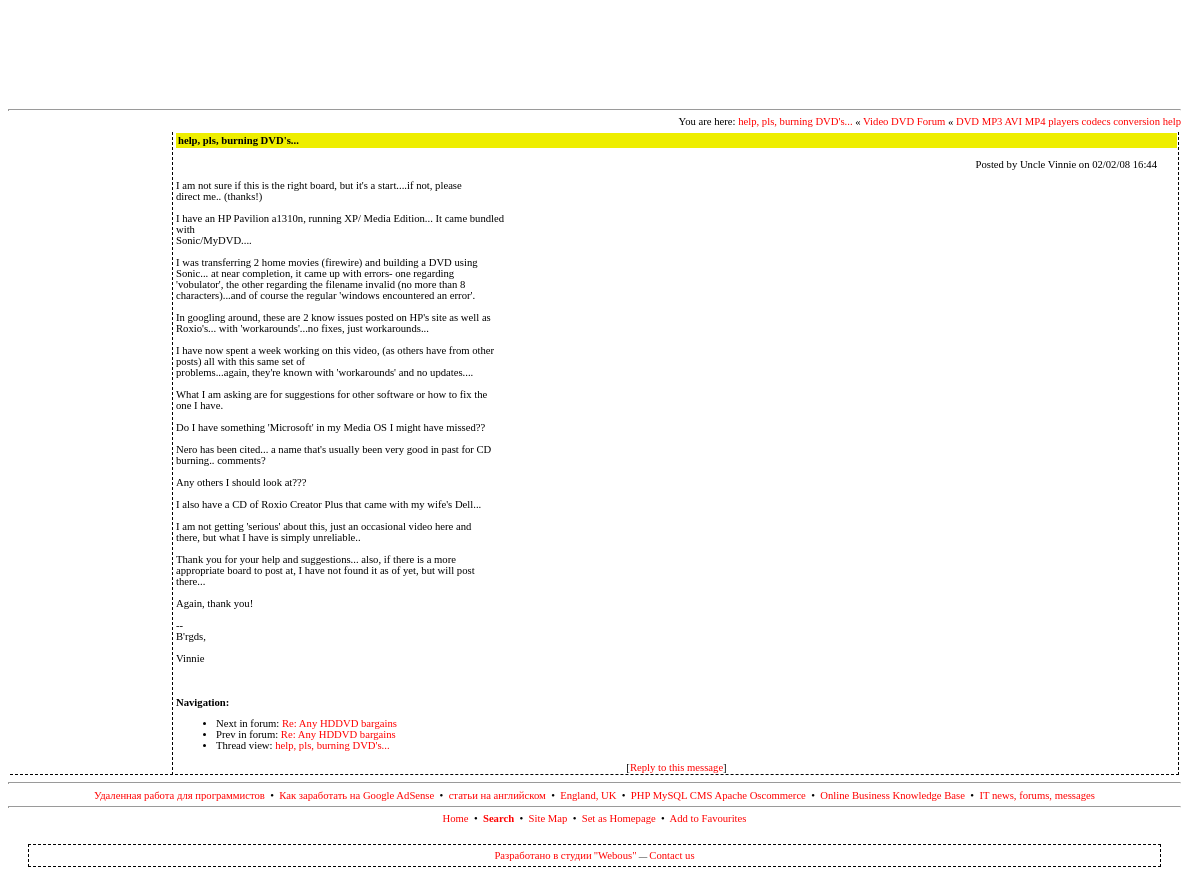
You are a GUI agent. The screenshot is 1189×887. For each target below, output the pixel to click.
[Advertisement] (595, 53)
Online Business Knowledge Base (892, 795)
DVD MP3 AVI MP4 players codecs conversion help (1068, 121)
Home (456, 818)
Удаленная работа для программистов (179, 795)
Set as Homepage (619, 818)
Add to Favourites (708, 818)
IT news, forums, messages (1037, 795)
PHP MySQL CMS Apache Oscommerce (718, 795)
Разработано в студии (542, 855)
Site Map (548, 818)
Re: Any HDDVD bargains (339, 723)
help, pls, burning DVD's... (795, 121)
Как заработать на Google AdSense (356, 795)
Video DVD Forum (904, 121)
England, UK (588, 795)
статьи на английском (497, 795)
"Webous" (615, 855)
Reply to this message (676, 767)
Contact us (671, 855)
